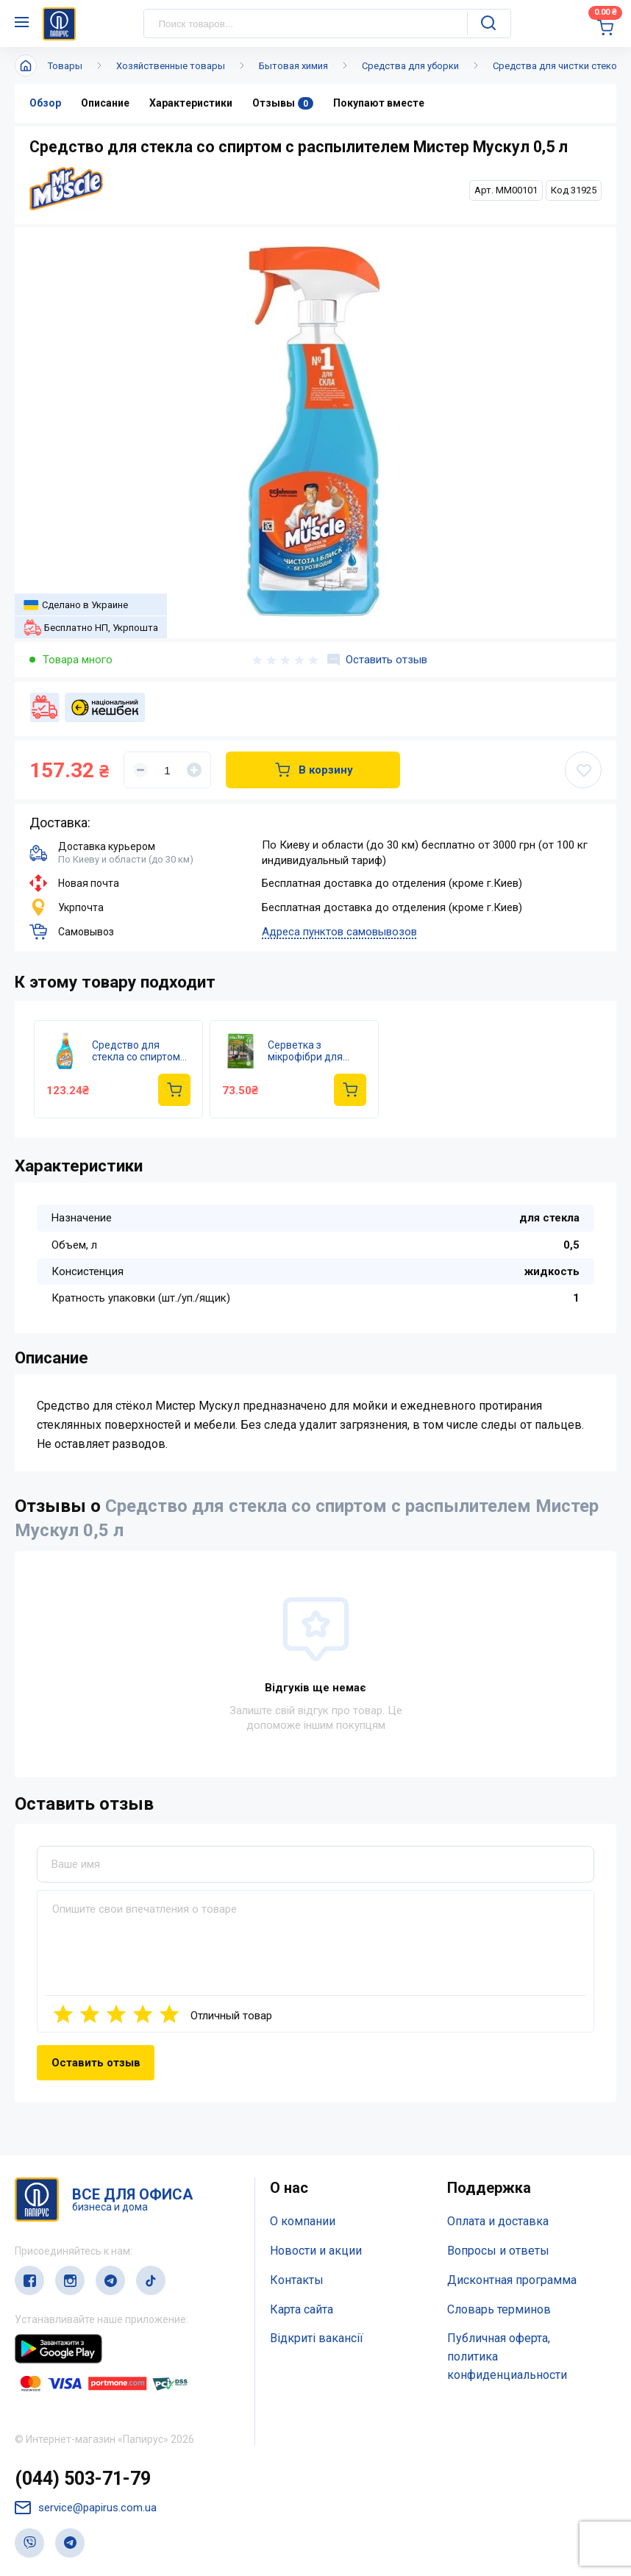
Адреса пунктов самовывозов (339, 931)
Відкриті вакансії (316, 2338)
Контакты (297, 2280)
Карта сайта (301, 2309)
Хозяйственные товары (170, 65)
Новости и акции (316, 2251)
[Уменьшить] (140, 770)
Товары (65, 65)
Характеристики (190, 103)
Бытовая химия (293, 65)
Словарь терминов (499, 2309)
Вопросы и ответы (498, 2251)
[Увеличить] (194, 770)
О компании (302, 2221)
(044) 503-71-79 (83, 2478)
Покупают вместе (378, 103)
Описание (105, 103)
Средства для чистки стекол (558, 65)
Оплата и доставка (498, 2221)
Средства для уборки (410, 65)
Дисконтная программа (512, 2280)
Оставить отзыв (377, 659)
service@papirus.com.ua (86, 2508)
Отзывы (282, 103)
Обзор (45, 103)
